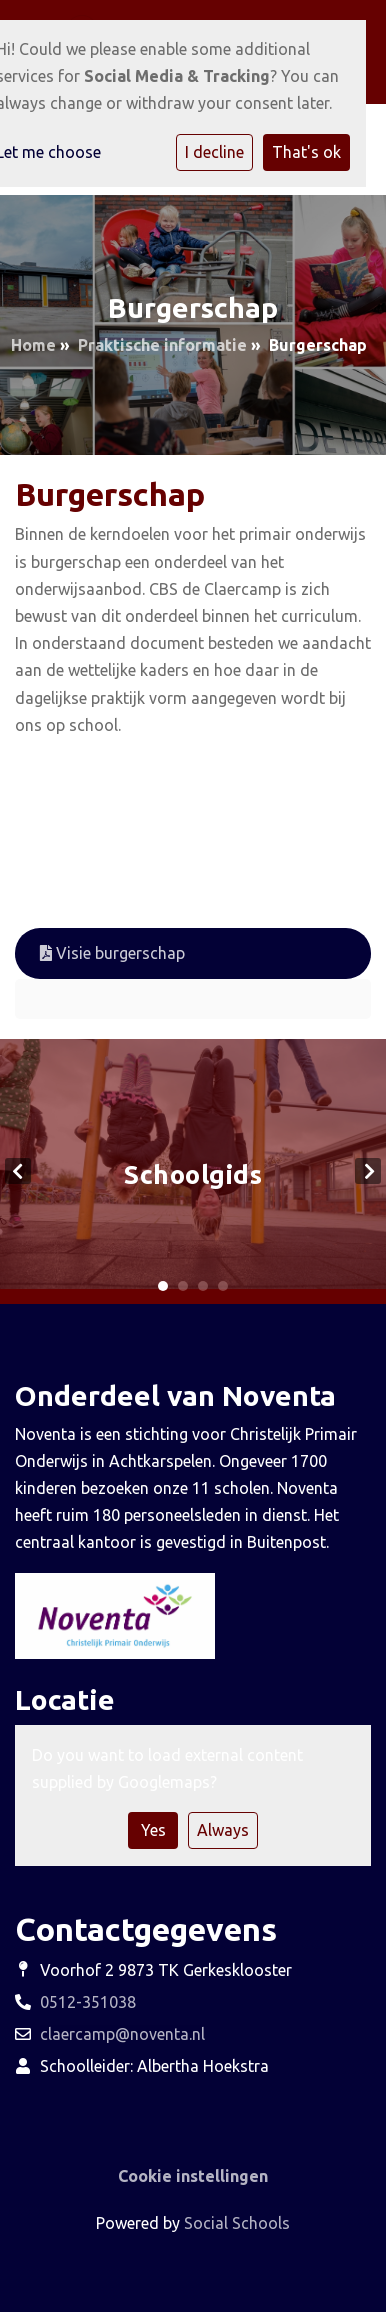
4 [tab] (223, 1286)
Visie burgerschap (112, 953)
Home (33, 345)
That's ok (306, 152)
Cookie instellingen (193, 2176)
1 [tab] (163, 1286)
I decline (214, 152)
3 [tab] (203, 1286)
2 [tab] (183, 1286)
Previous (18, 1171)
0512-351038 (88, 2002)
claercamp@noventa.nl (122, 2034)
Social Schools (237, 2223)
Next (368, 1171)
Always (223, 1830)
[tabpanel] (193, 1171)
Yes (153, 1830)
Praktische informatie (162, 345)
